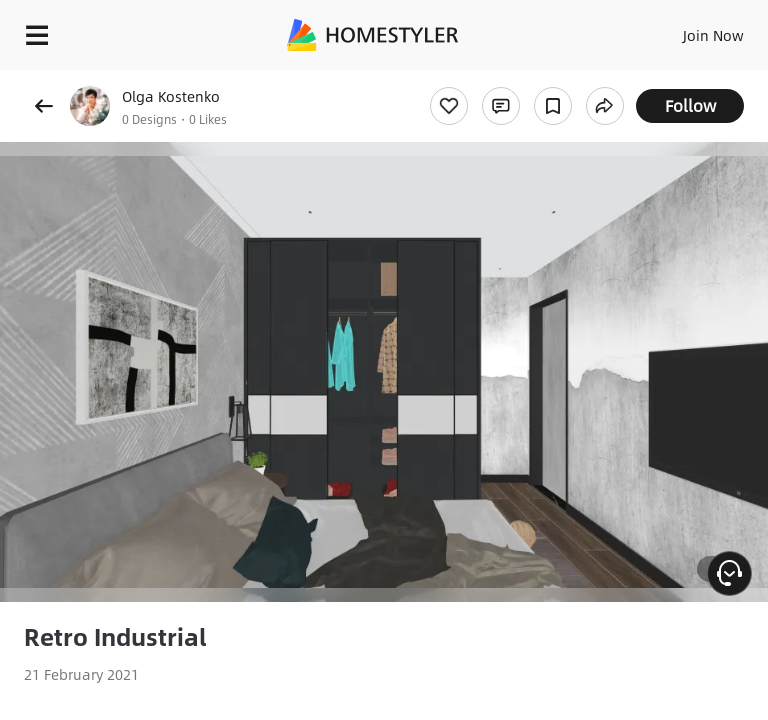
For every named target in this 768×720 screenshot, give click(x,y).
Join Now (713, 35)
